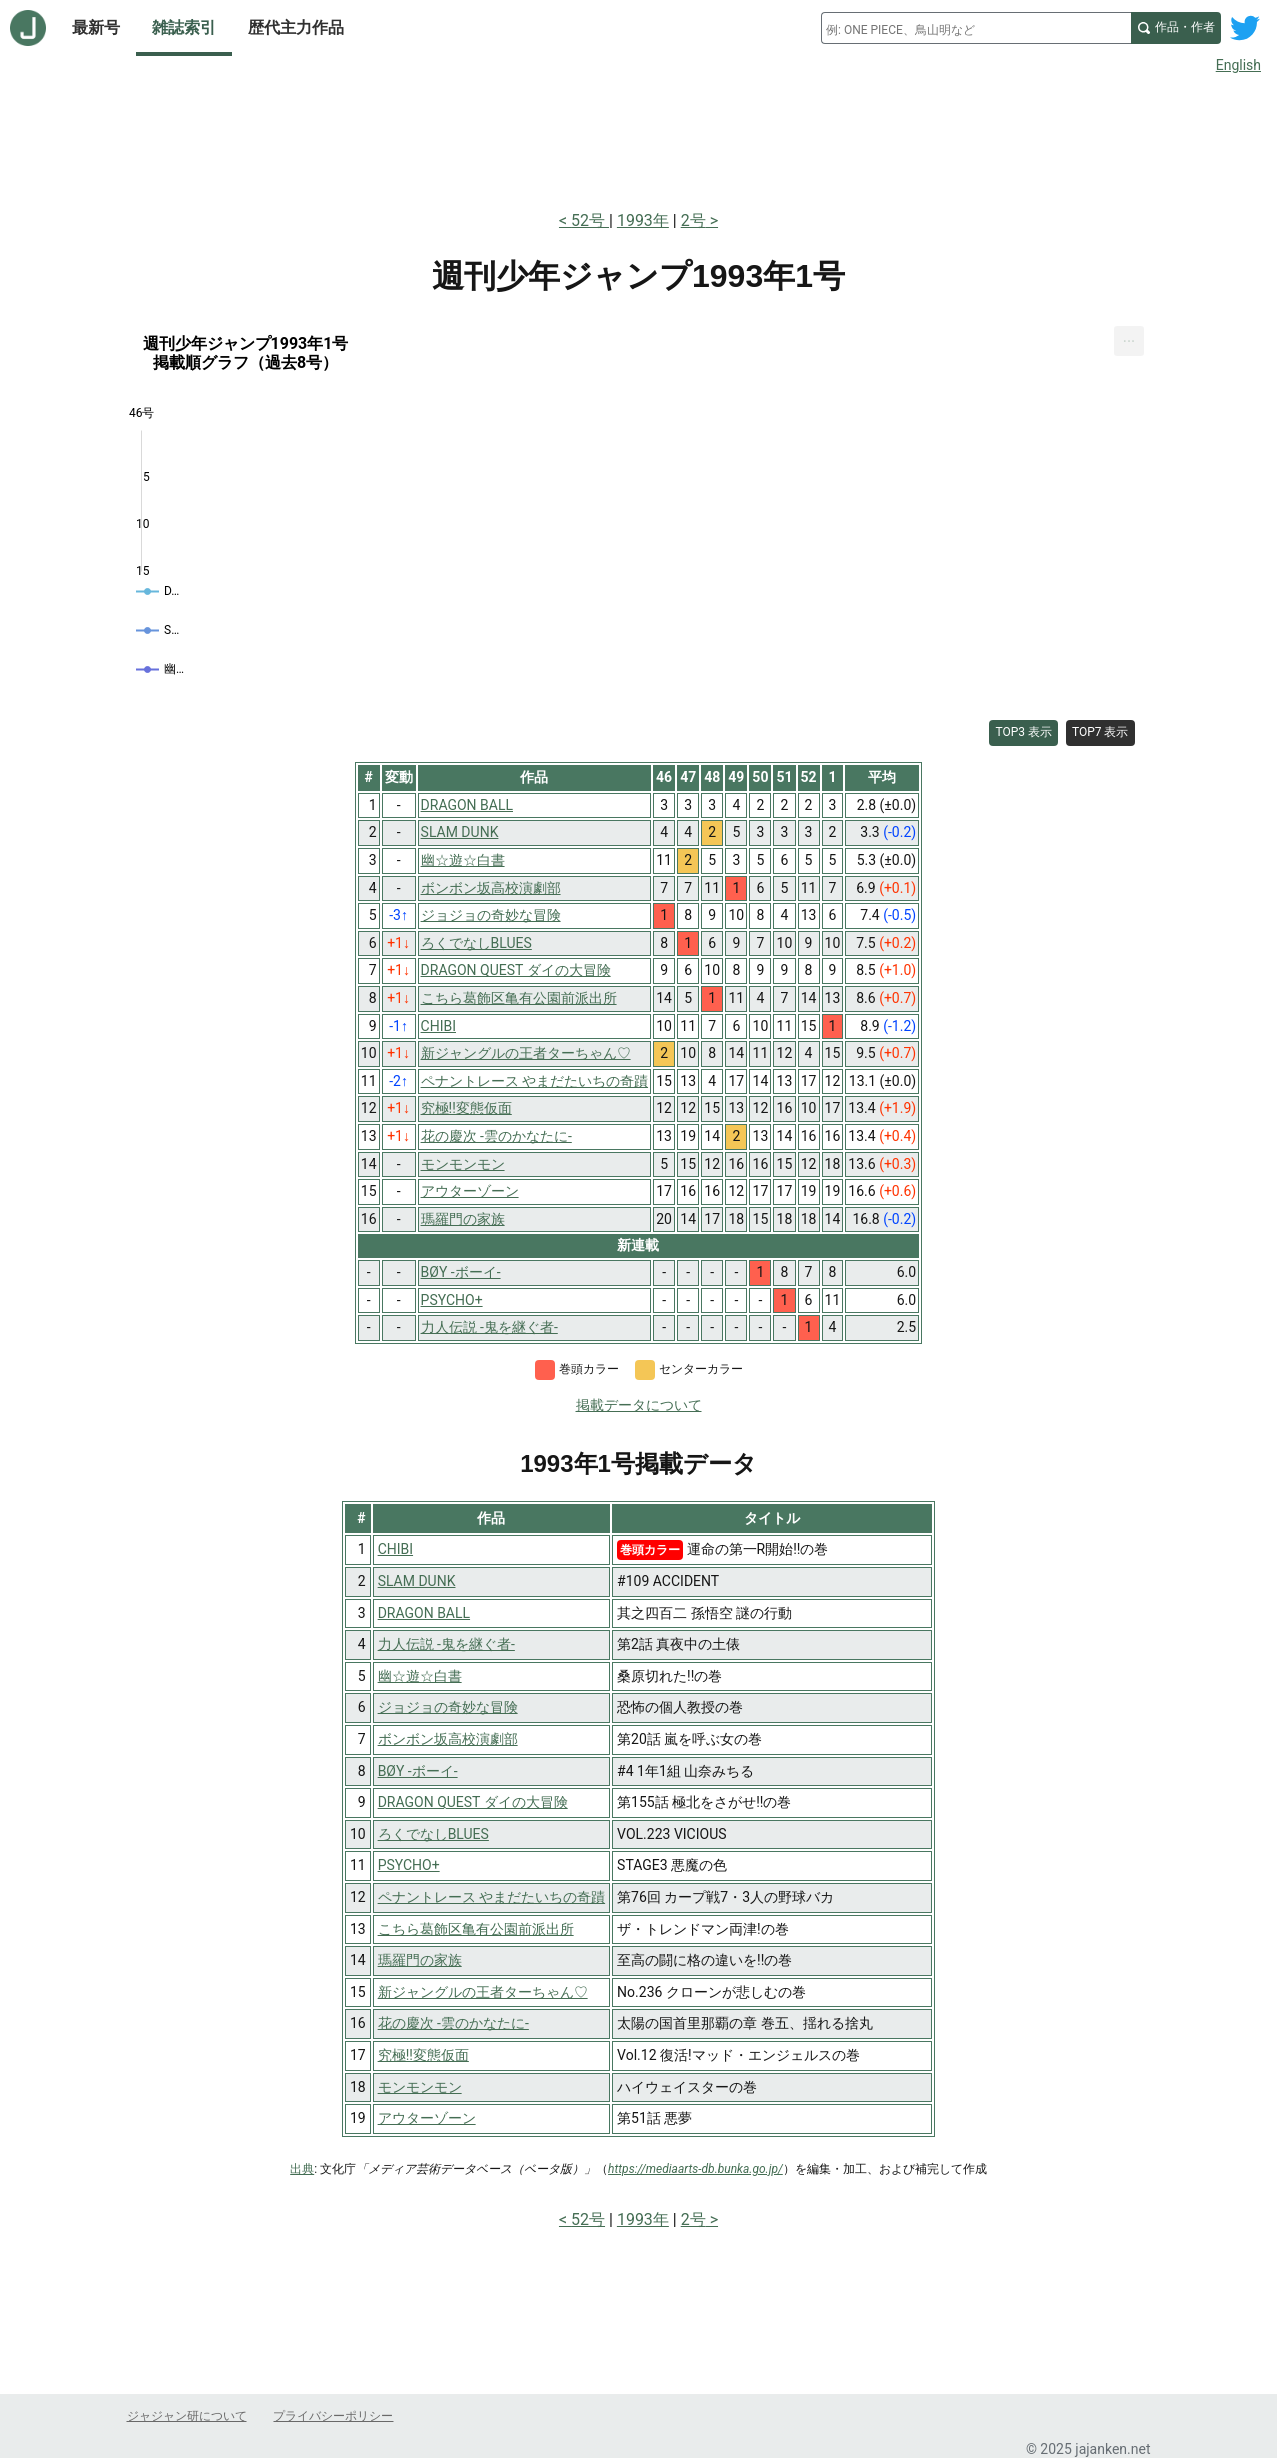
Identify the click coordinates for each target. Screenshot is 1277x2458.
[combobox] (976, 28)
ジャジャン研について (187, 2416)
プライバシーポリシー (333, 2416)
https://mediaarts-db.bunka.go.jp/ (695, 2169)
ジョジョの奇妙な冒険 (448, 1707)
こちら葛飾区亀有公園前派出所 (476, 1929)
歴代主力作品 (296, 27)
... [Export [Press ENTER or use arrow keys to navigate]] (1129, 337)
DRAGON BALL (424, 1613)
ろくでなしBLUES (433, 1834)
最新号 (96, 27)
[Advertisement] (639, 138)
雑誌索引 (184, 27)
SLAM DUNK (417, 1581)
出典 (302, 2169)
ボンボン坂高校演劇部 (448, 1739)
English (1238, 65)
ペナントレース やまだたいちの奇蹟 (491, 1897)
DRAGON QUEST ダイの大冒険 (473, 1802)
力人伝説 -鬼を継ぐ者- (446, 1644)
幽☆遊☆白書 (420, 1676)
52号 (590, 220)
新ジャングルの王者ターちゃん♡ (483, 1992)
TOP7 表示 (1100, 732)
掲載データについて (639, 1405)
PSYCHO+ (409, 1865)
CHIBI (395, 1549)
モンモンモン (420, 2087)
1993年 (643, 220)
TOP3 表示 (1023, 732)
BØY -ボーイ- (418, 1771)
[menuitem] (1129, 342)
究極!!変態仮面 (423, 2055)
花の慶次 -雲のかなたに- (453, 2023)
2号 (693, 220)
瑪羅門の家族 (420, 1960)
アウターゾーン (427, 2118)
